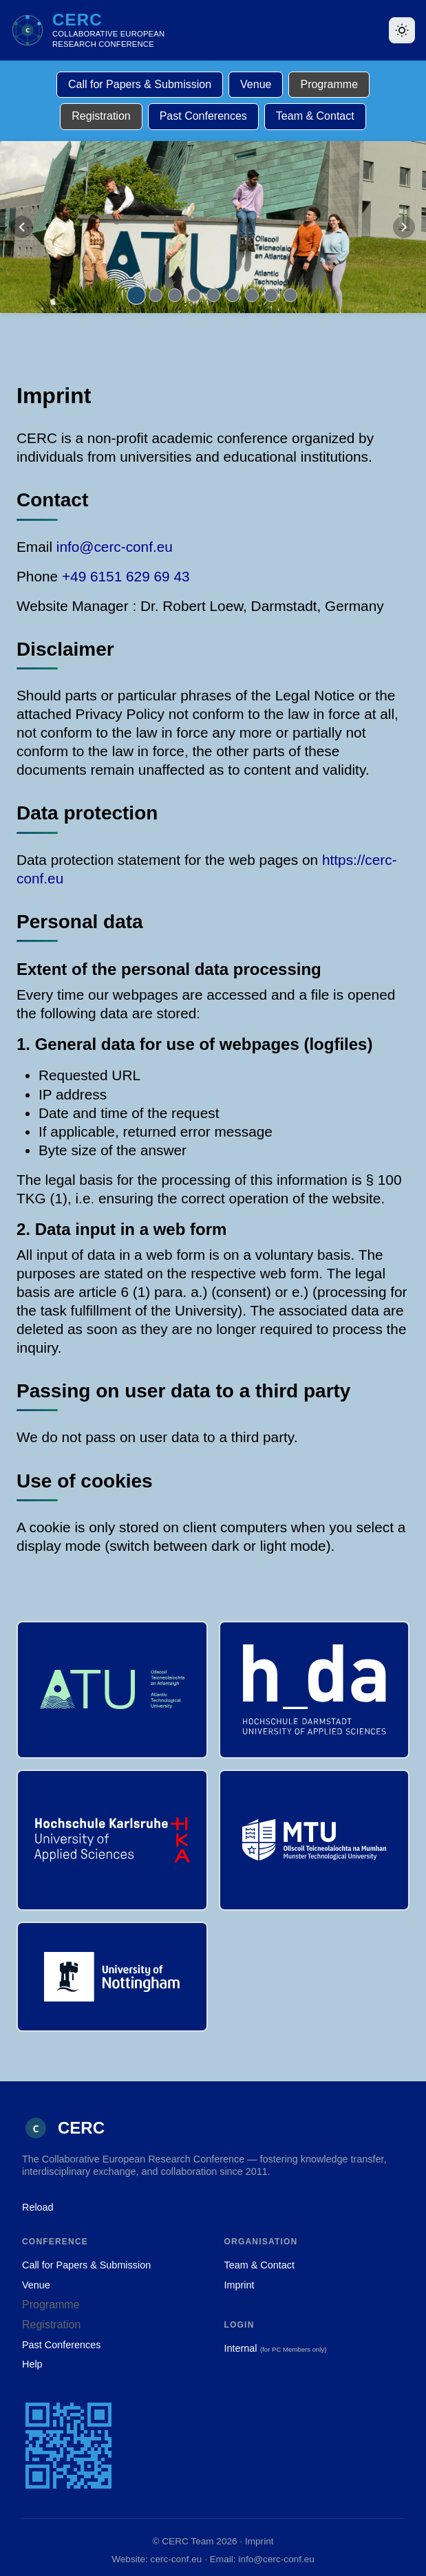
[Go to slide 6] (232, 295)
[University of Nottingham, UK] (112, 1977)
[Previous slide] (22, 227)
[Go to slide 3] (175, 295)
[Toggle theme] (402, 30)
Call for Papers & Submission (139, 84)
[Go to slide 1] (136, 295)
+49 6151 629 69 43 (126, 576)
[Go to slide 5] (213, 295)
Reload (38, 2207)
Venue (255, 84)
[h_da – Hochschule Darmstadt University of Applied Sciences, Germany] (314, 1690)
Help (32, 2364)
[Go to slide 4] (194, 295)
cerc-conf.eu (176, 2559)
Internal (240, 2348)
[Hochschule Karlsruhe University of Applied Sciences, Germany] (112, 1840)
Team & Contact (315, 116)
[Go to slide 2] (155, 295)
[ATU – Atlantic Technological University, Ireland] (112, 1690)
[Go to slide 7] (252, 295)
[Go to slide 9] (290, 295)
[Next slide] (404, 227)
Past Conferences (203, 116)
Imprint (239, 2284)
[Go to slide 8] (271, 295)
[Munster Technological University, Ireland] (314, 1840)
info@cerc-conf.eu (114, 547)
